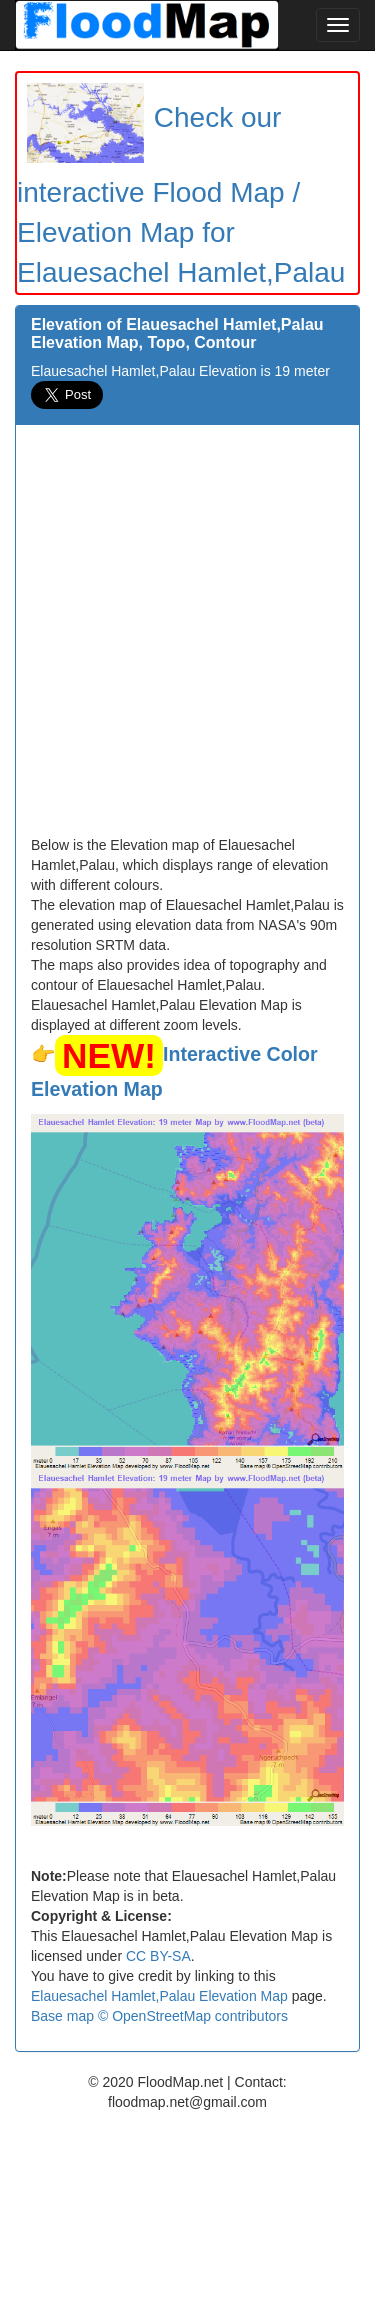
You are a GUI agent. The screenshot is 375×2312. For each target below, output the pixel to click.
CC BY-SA (158, 1956)
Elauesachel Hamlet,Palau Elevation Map (159, 1996)
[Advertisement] (187, 637)
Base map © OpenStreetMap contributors (159, 2016)
